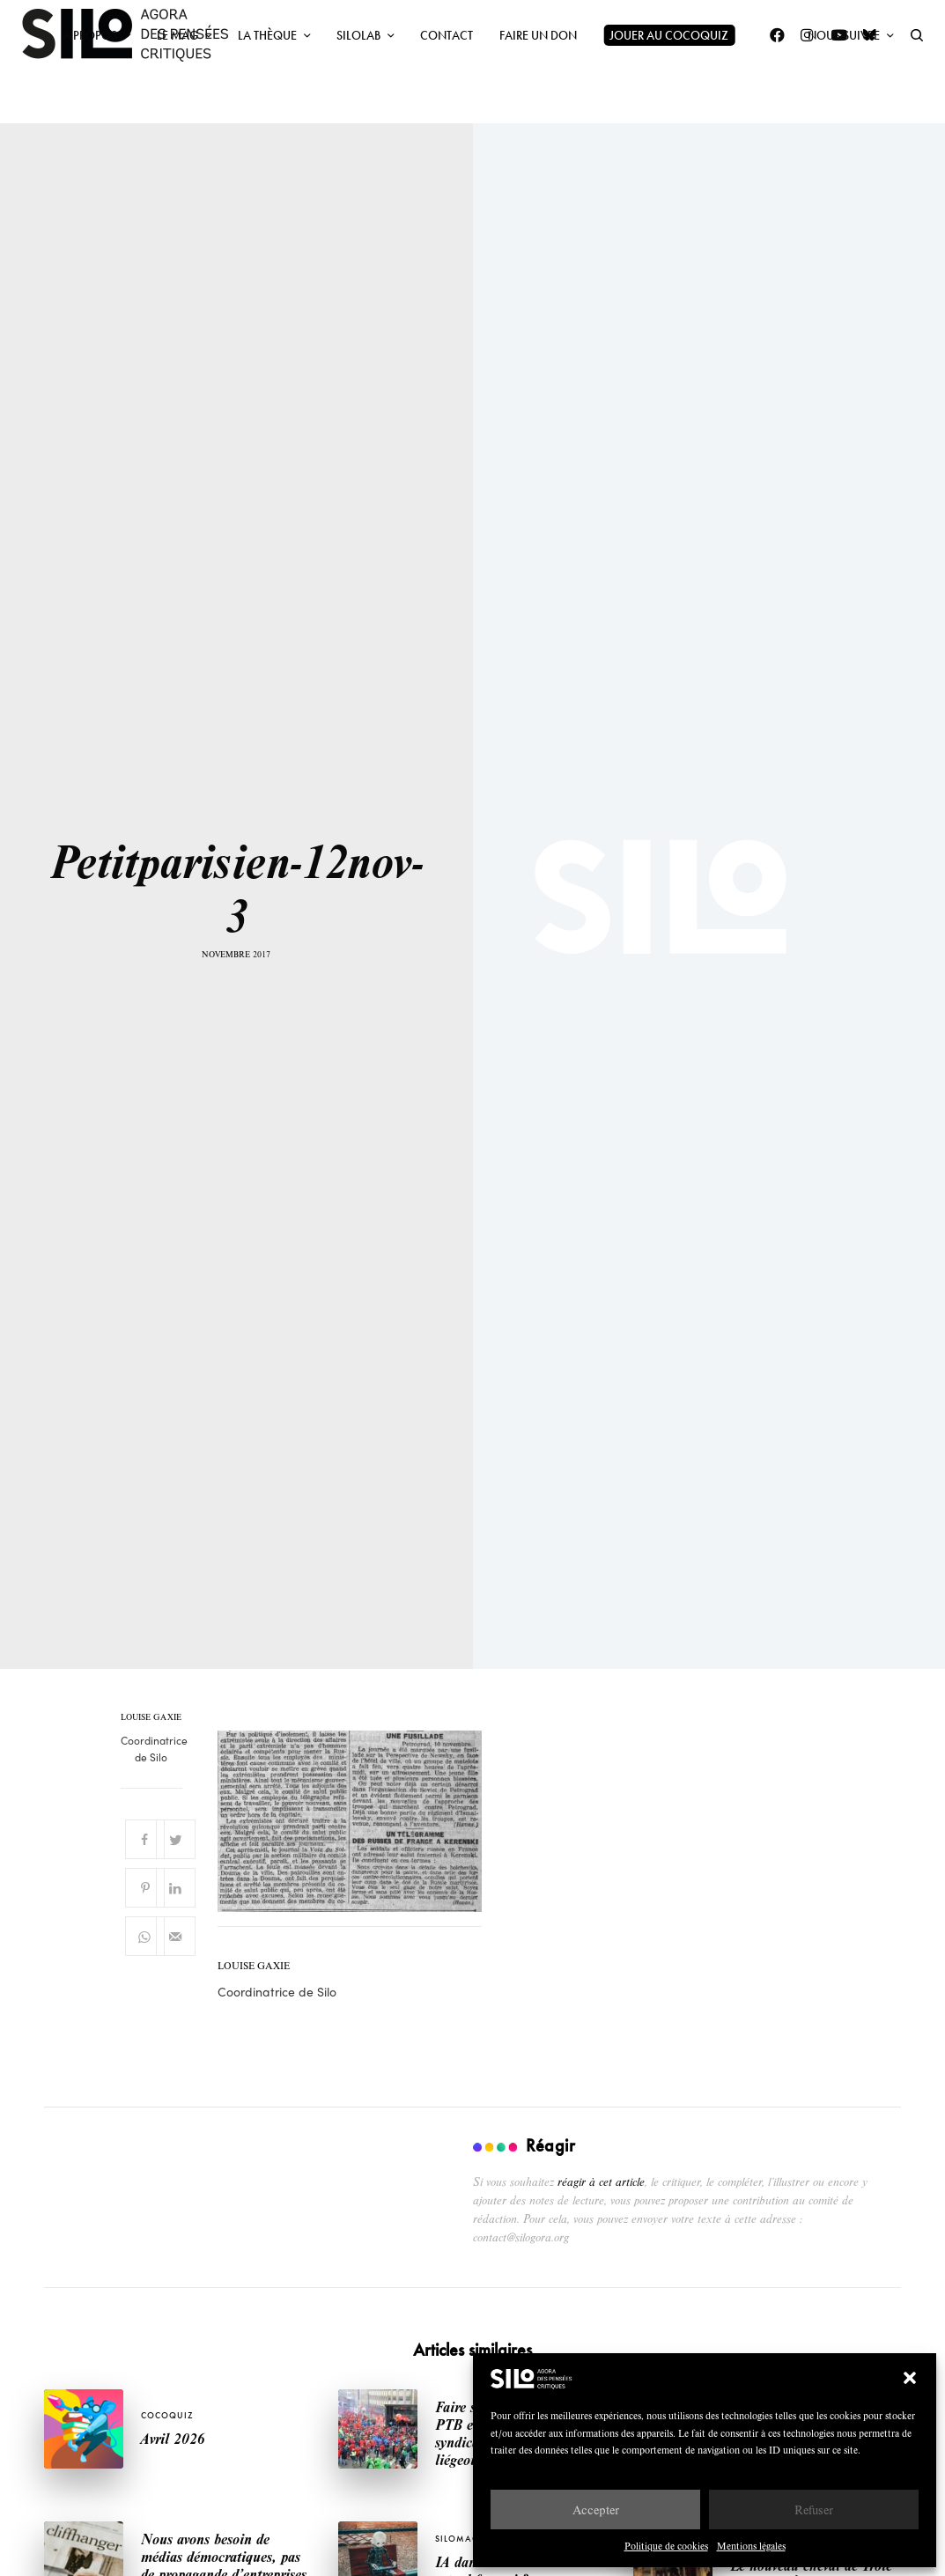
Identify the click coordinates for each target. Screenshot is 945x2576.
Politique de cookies (666, 2545)
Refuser (813, 2509)
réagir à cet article (601, 2181)
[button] (910, 2378)
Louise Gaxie (151, 1717)
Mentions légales (751, 2545)
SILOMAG (457, 2538)
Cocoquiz (167, 2415)
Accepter (595, 2509)
